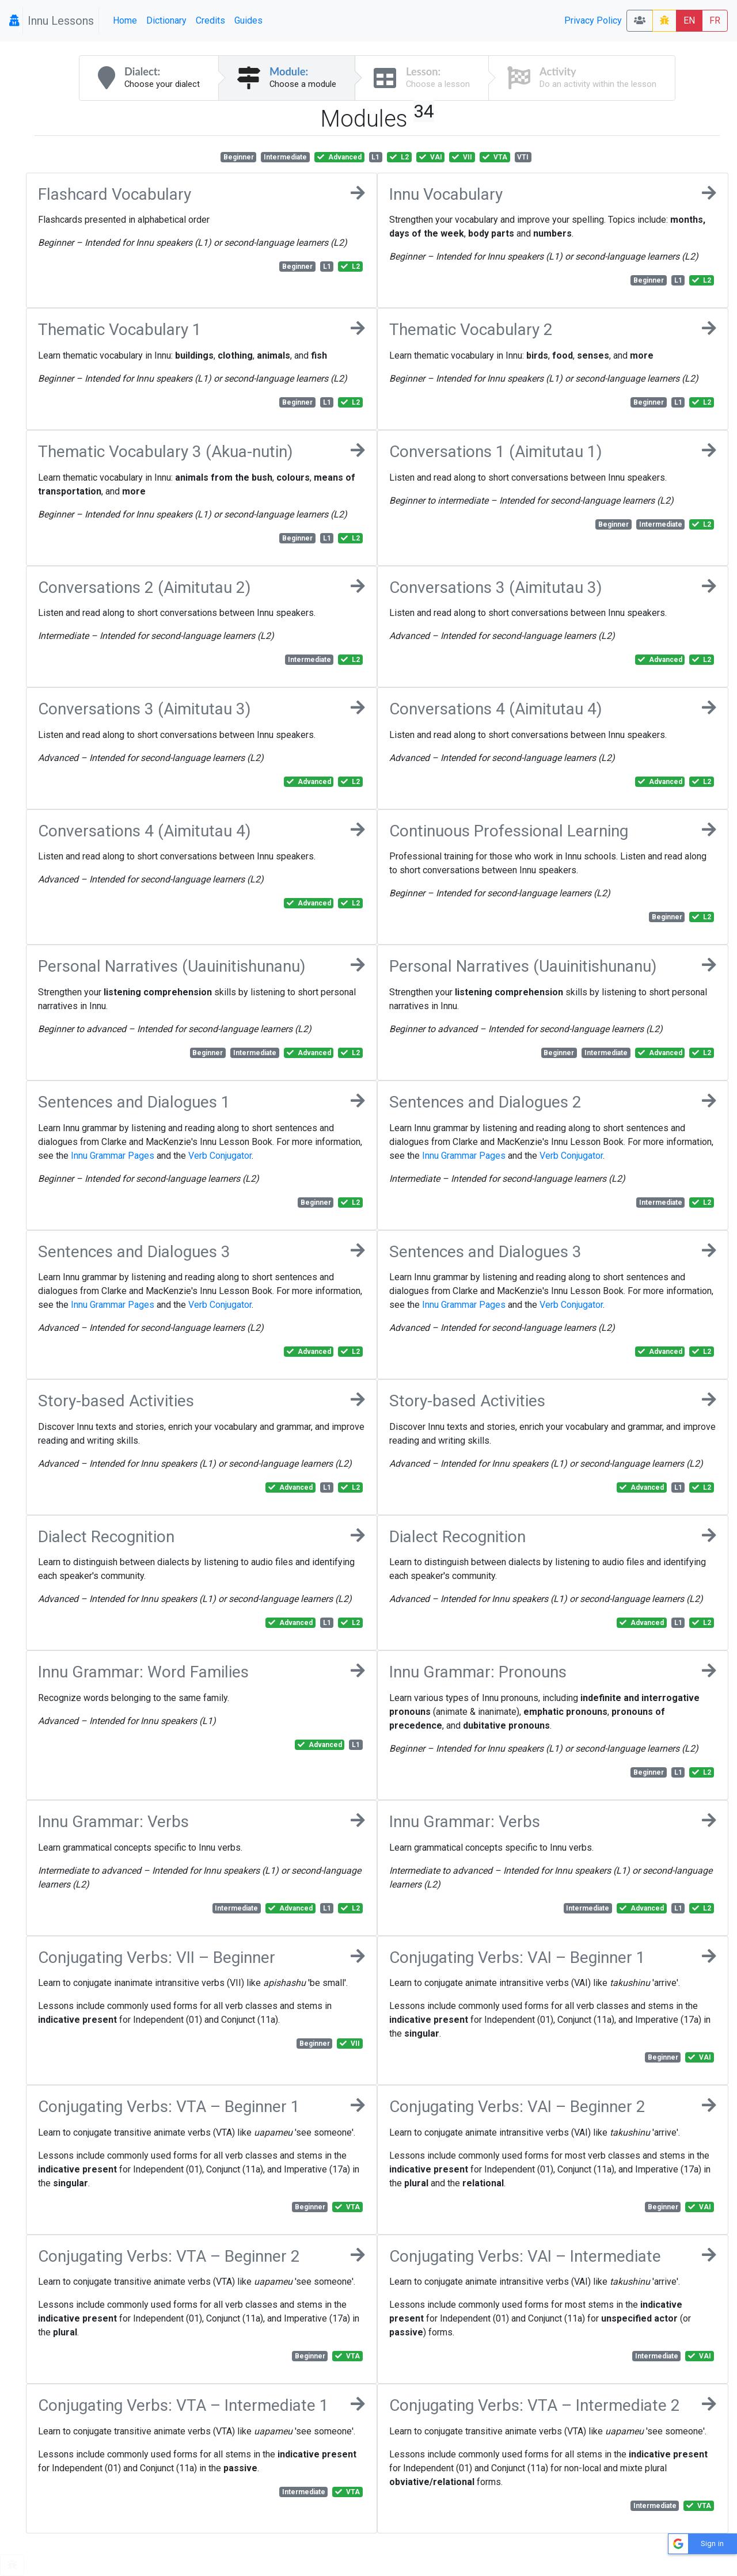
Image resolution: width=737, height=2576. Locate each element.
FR (714, 20)
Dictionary (166, 20)
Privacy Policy (593, 20)
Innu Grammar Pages (112, 1155)
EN (689, 20)
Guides (248, 20)
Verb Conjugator (220, 1155)
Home (125, 20)
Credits (210, 20)
